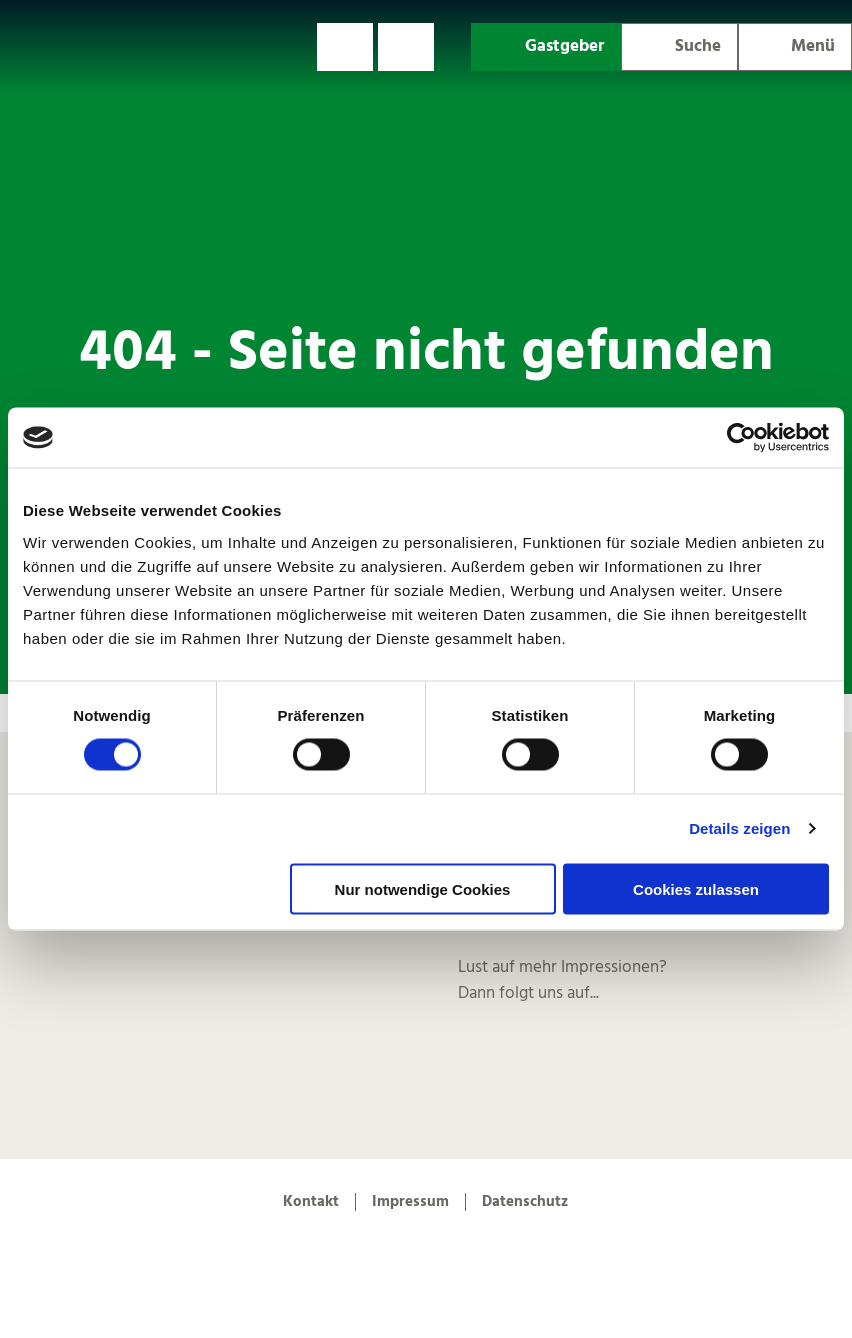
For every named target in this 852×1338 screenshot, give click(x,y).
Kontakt (311, 1202)
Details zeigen (739, 828)
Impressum (410, 1202)
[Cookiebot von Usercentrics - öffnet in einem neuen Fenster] (741, 438)
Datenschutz (525, 1202)
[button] (345, 47)
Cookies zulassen (696, 888)
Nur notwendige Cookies (423, 888)
